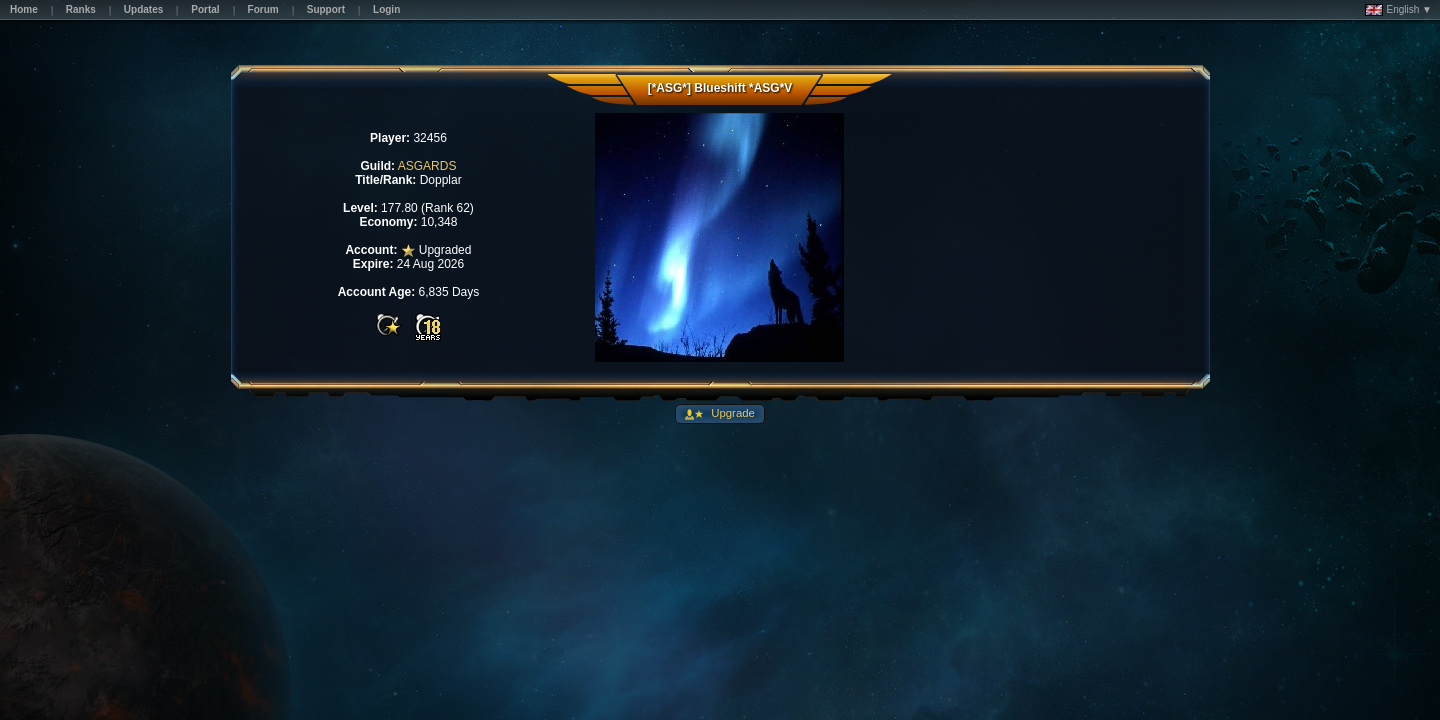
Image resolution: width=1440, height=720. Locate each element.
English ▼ (1398, 10)
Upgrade (731, 413)
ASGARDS (427, 166)
